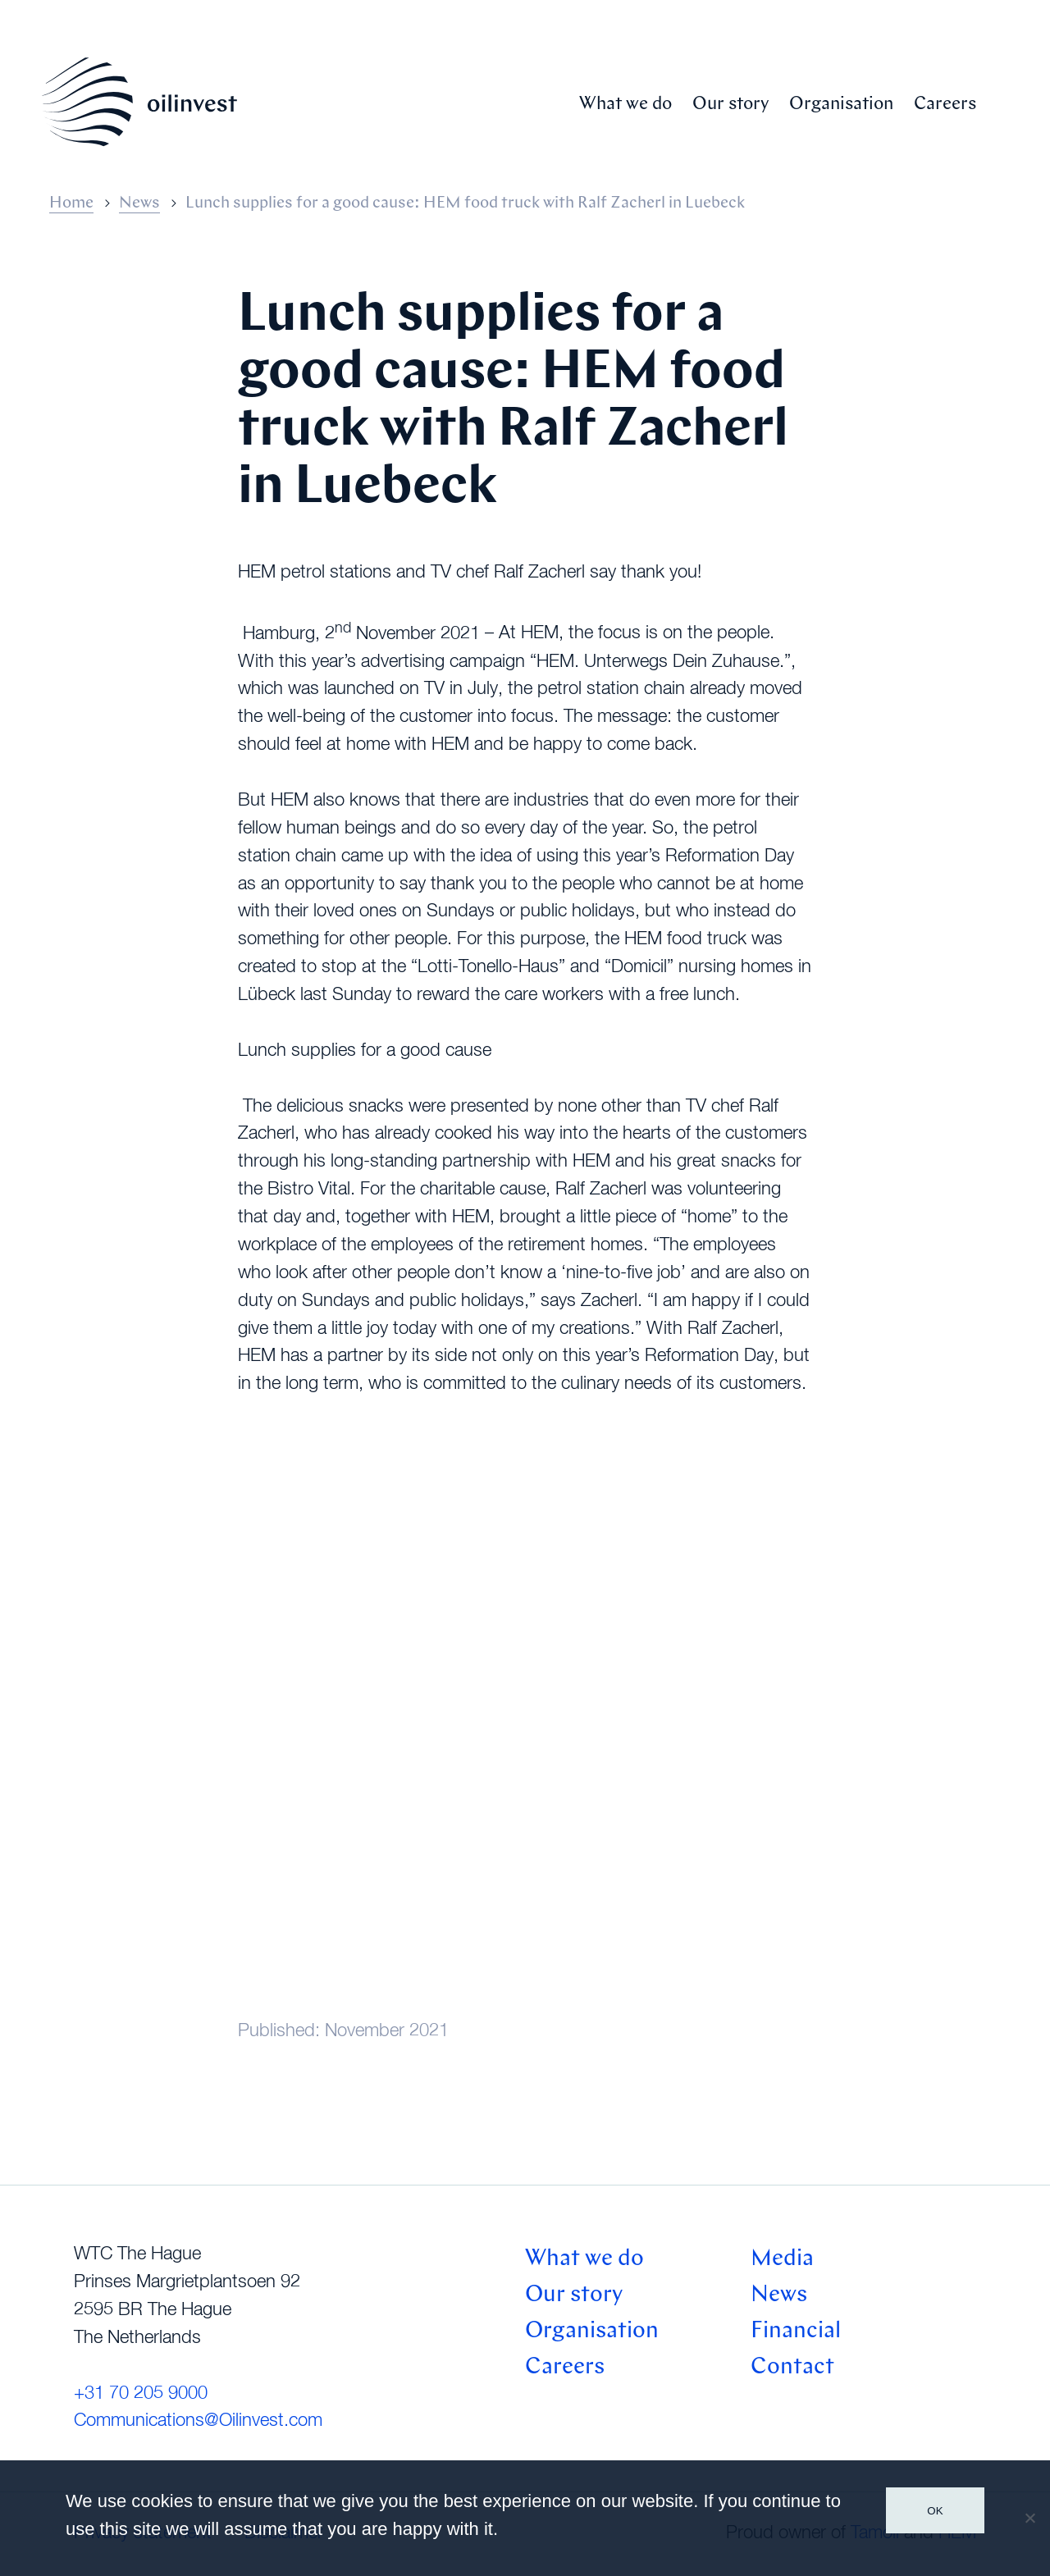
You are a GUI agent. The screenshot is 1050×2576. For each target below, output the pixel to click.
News (139, 203)
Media (782, 2259)
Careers (945, 104)
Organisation (841, 104)
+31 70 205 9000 (141, 2394)
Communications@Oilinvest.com (198, 2421)
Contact (792, 2367)
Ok (935, 2511)
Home (71, 203)
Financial (796, 2331)
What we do (625, 104)
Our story (730, 104)
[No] (1029, 2518)
